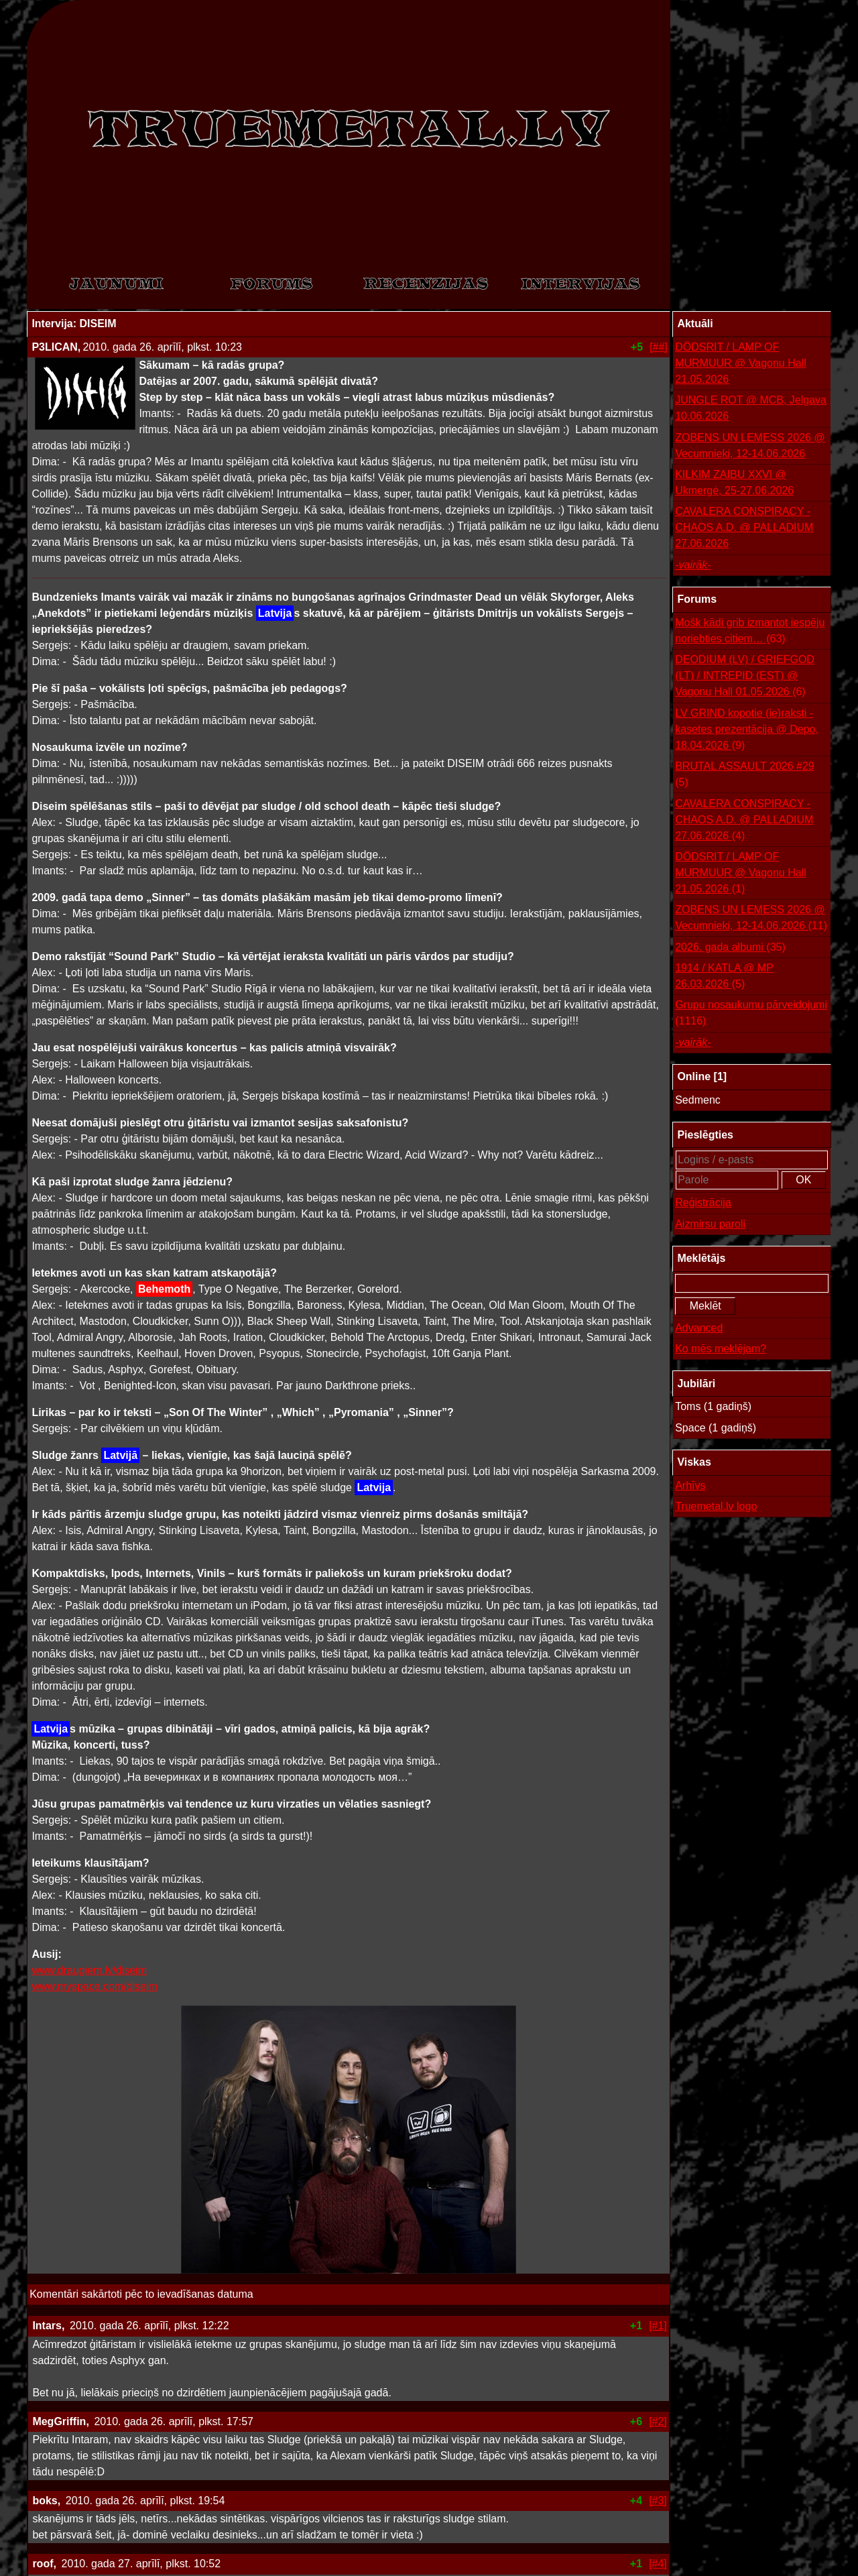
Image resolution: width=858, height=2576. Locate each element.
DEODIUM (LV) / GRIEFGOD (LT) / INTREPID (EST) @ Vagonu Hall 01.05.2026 (744, 677)
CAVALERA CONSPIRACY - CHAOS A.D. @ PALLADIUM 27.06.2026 (744, 527)
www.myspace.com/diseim (95, 1986)
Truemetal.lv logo (716, 1506)
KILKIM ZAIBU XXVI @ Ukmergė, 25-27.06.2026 (734, 482)
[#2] (658, 2421)
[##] (659, 347)
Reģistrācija (703, 1202)
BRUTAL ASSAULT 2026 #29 (744, 775)
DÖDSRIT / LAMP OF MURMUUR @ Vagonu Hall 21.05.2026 (740, 363)
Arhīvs (690, 1485)
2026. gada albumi (730, 947)
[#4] (658, 2563)
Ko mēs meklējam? (720, 1348)
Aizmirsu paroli (710, 1224)
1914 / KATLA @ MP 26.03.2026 (724, 977)
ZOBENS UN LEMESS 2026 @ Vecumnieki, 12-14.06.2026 (749, 445)
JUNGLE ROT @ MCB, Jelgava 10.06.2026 (750, 408)
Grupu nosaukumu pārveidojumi (751, 1014)
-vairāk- (693, 565)
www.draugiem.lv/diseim (89, 1970)
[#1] (658, 2325)
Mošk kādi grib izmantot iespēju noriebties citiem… (749, 632)
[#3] (658, 2500)
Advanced (699, 1328)
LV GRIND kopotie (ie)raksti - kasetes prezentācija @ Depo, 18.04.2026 (746, 730)
